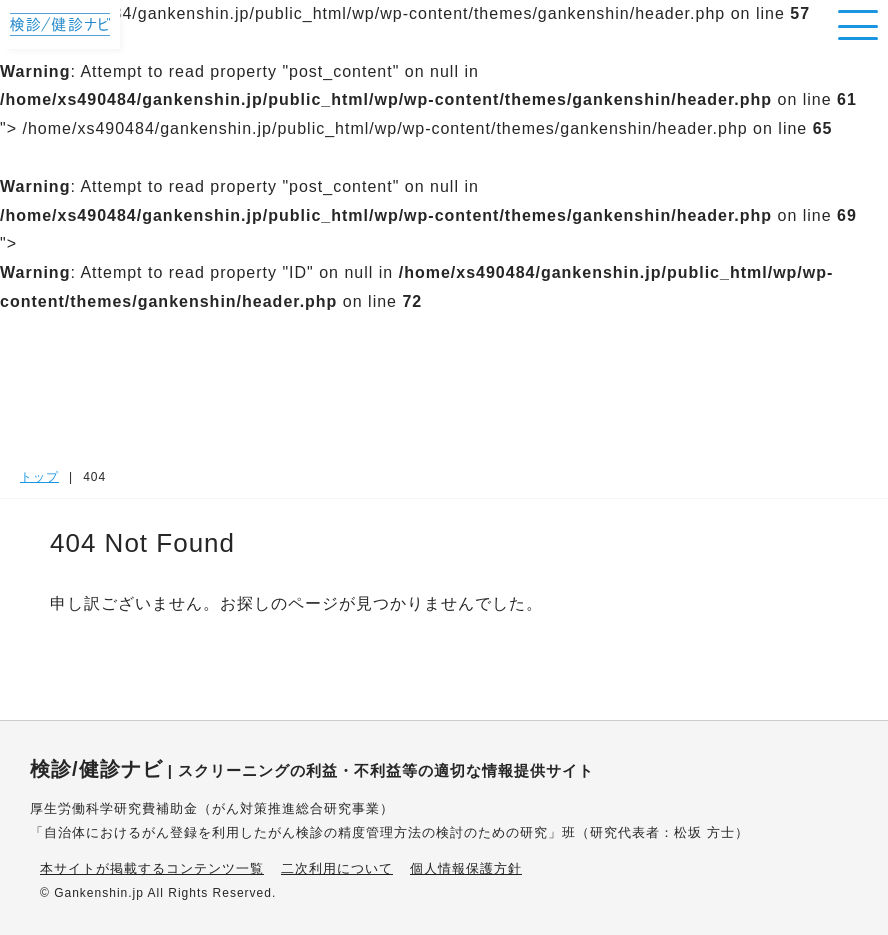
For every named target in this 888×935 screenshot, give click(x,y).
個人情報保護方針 (466, 868)
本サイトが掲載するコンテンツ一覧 (152, 868)
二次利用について (337, 868)
